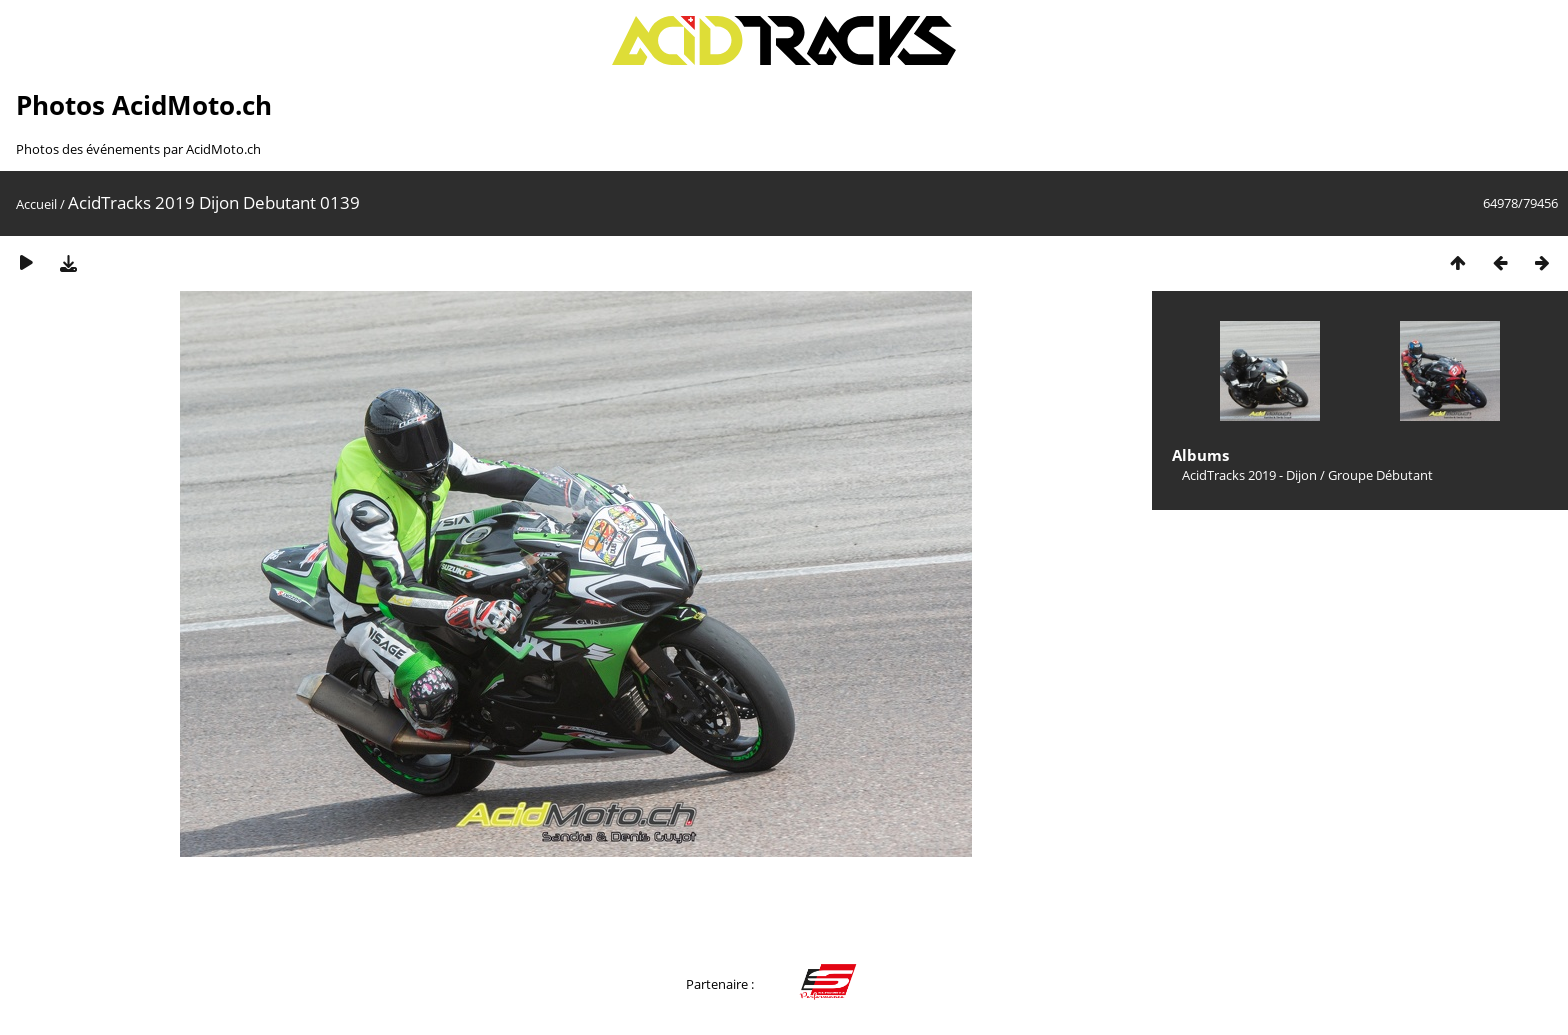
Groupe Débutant (1380, 475)
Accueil (36, 204)
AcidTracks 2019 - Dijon (1249, 475)
